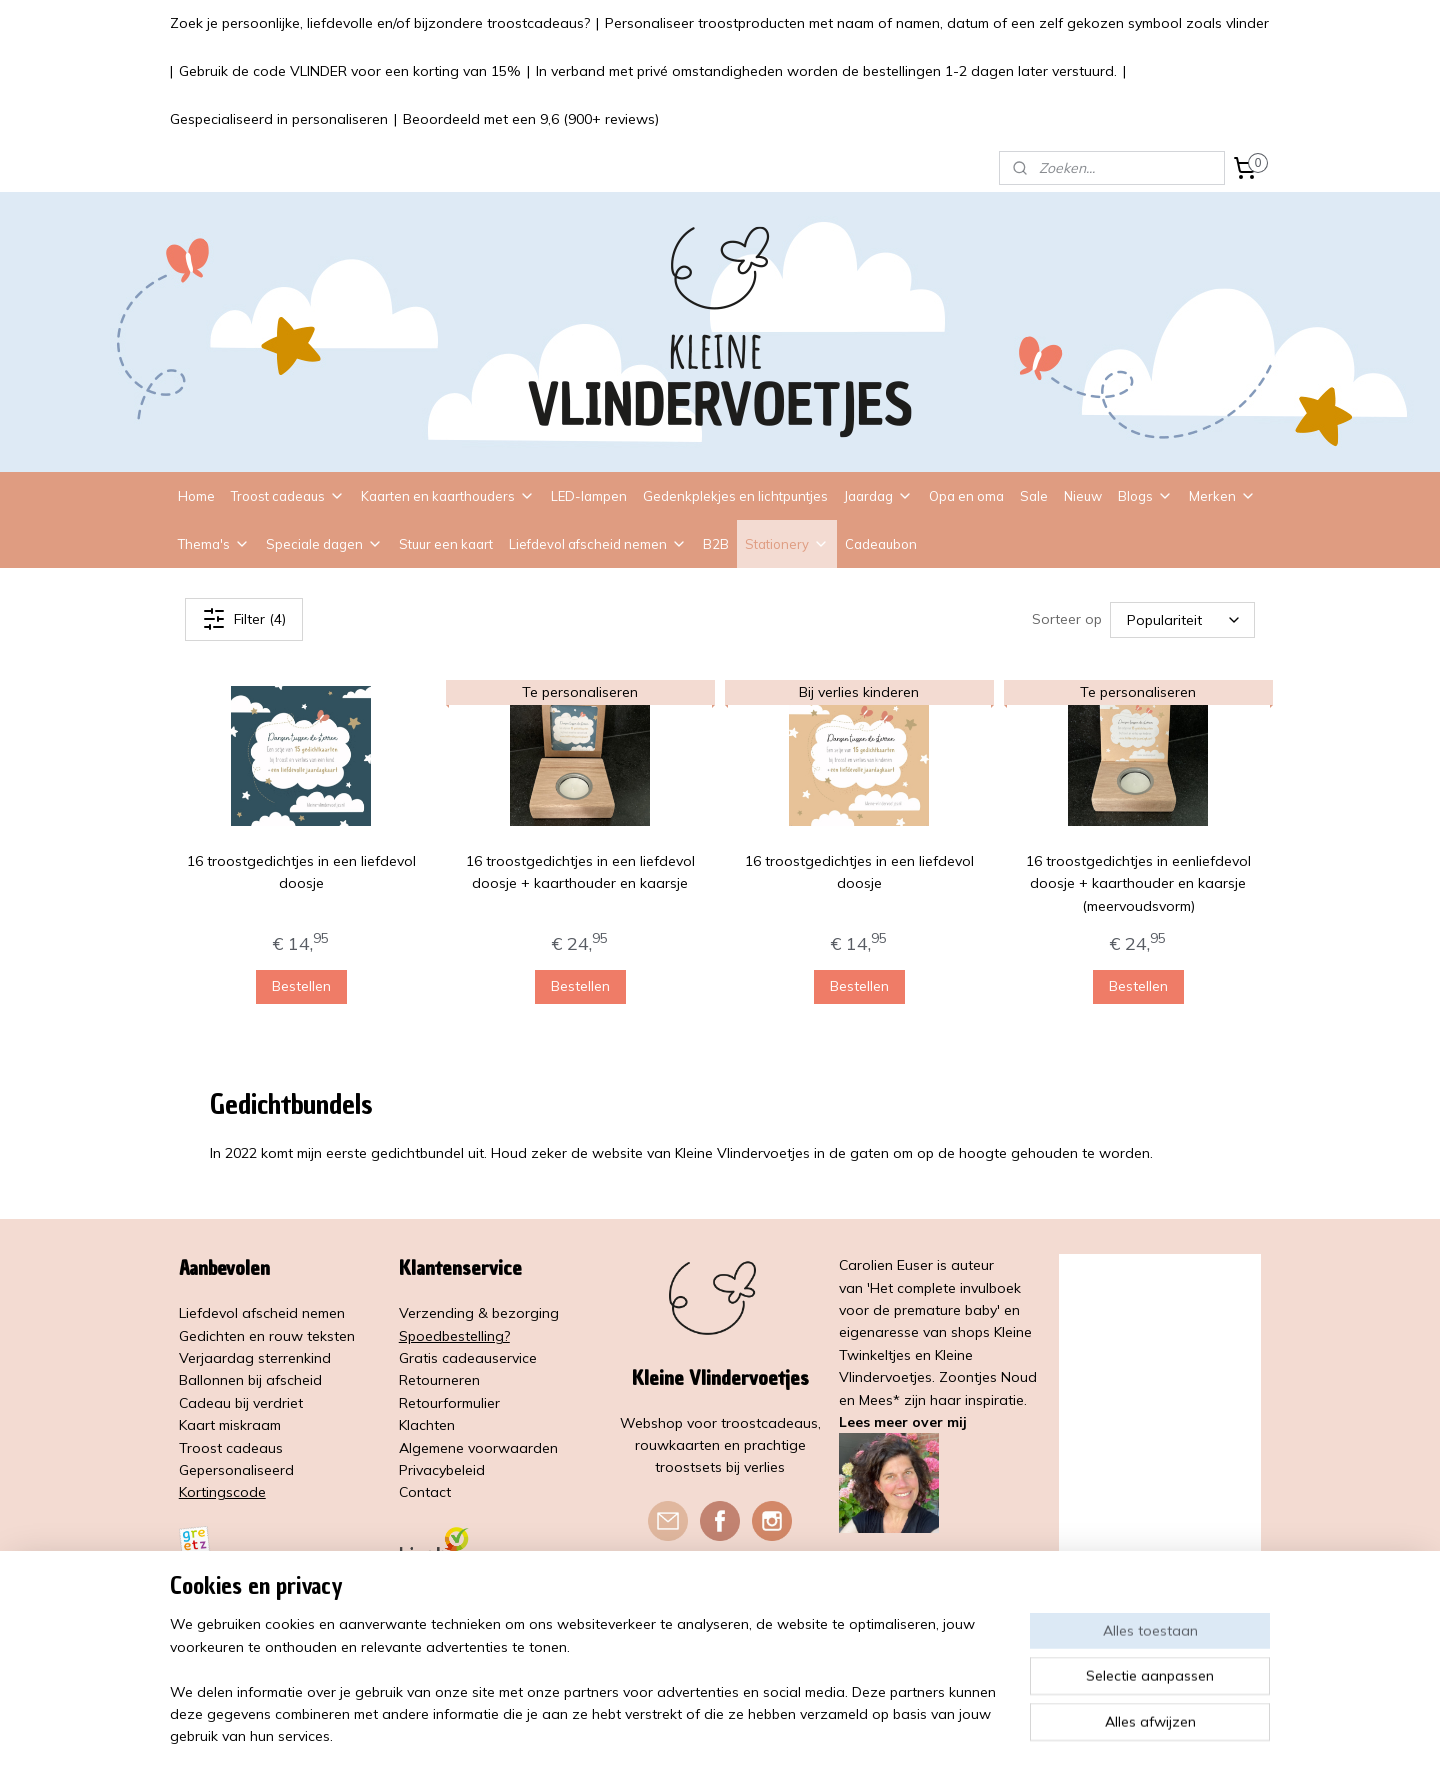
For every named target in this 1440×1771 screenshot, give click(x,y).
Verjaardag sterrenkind (255, 1358)
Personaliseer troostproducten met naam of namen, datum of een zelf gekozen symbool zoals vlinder (937, 23)
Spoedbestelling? (454, 1336)
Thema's (214, 544)
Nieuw (1083, 496)
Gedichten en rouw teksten (267, 1336)
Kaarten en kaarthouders (448, 496)
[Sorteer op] (1182, 619)
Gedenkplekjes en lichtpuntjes (735, 496)
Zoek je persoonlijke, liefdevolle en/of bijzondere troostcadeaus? (380, 23)
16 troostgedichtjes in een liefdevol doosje (301, 872)
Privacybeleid (442, 1470)
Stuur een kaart (446, 544)
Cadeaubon (881, 544)
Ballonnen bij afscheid (250, 1380)
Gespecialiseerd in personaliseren (279, 119)
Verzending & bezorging (479, 1313)
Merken (1222, 496)
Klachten (427, 1425)
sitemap (673, 1734)
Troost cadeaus (288, 496)
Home (196, 496)
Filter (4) (244, 619)
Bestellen (301, 986)
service (514, 1358)
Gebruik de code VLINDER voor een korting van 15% (350, 71)
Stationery (787, 544)
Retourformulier (449, 1403)
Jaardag (878, 496)
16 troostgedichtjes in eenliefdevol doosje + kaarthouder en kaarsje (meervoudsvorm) (1138, 883)
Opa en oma (966, 496)
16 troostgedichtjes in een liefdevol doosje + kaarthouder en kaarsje (580, 872)
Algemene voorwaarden (478, 1448)
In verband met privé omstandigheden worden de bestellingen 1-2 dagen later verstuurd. (826, 71)
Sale (1034, 496)
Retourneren (439, 1380)
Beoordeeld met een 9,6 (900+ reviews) (531, 119)
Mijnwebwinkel (941, 1734)
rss (711, 1734)
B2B (716, 544)
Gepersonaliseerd (236, 1470)
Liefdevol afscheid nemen (598, 544)
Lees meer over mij (903, 1422)
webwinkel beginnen (780, 1734)
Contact (425, 1492)
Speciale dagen (324, 544)
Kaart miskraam (230, 1425)
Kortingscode (222, 1492)
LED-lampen (589, 496)
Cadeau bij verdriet (241, 1403)
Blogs (1145, 496)
